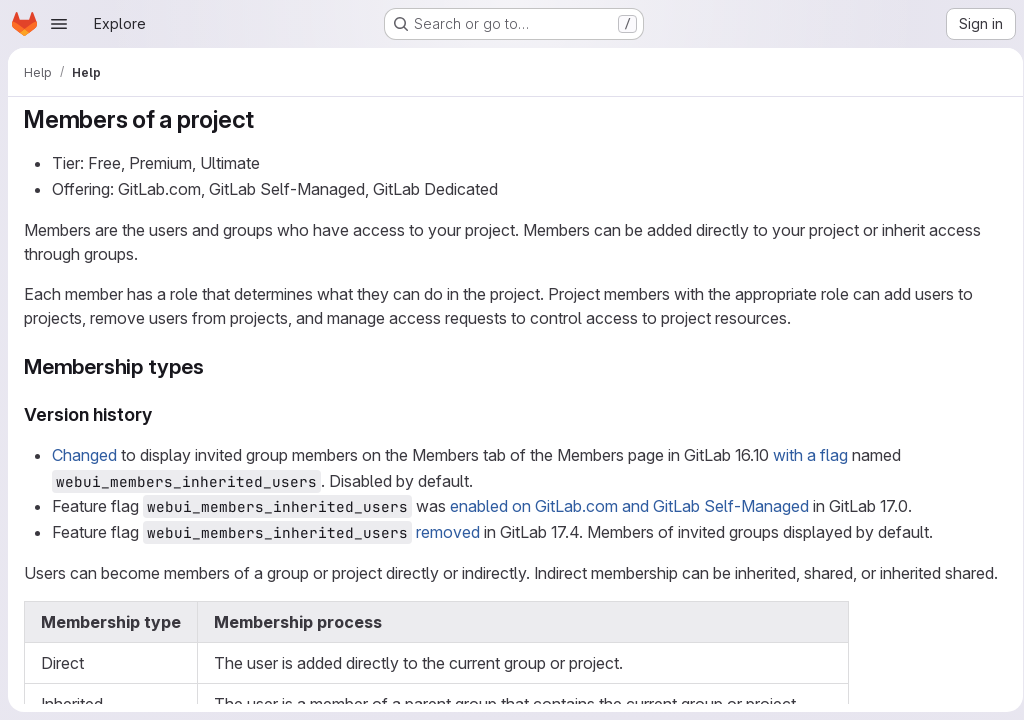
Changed (84, 455)
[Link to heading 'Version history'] (162, 414)
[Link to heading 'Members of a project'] (267, 119)
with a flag (810, 455)
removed (448, 532)
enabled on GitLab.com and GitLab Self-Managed (629, 506)
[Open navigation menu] (59, 24)
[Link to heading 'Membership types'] (215, 366)
